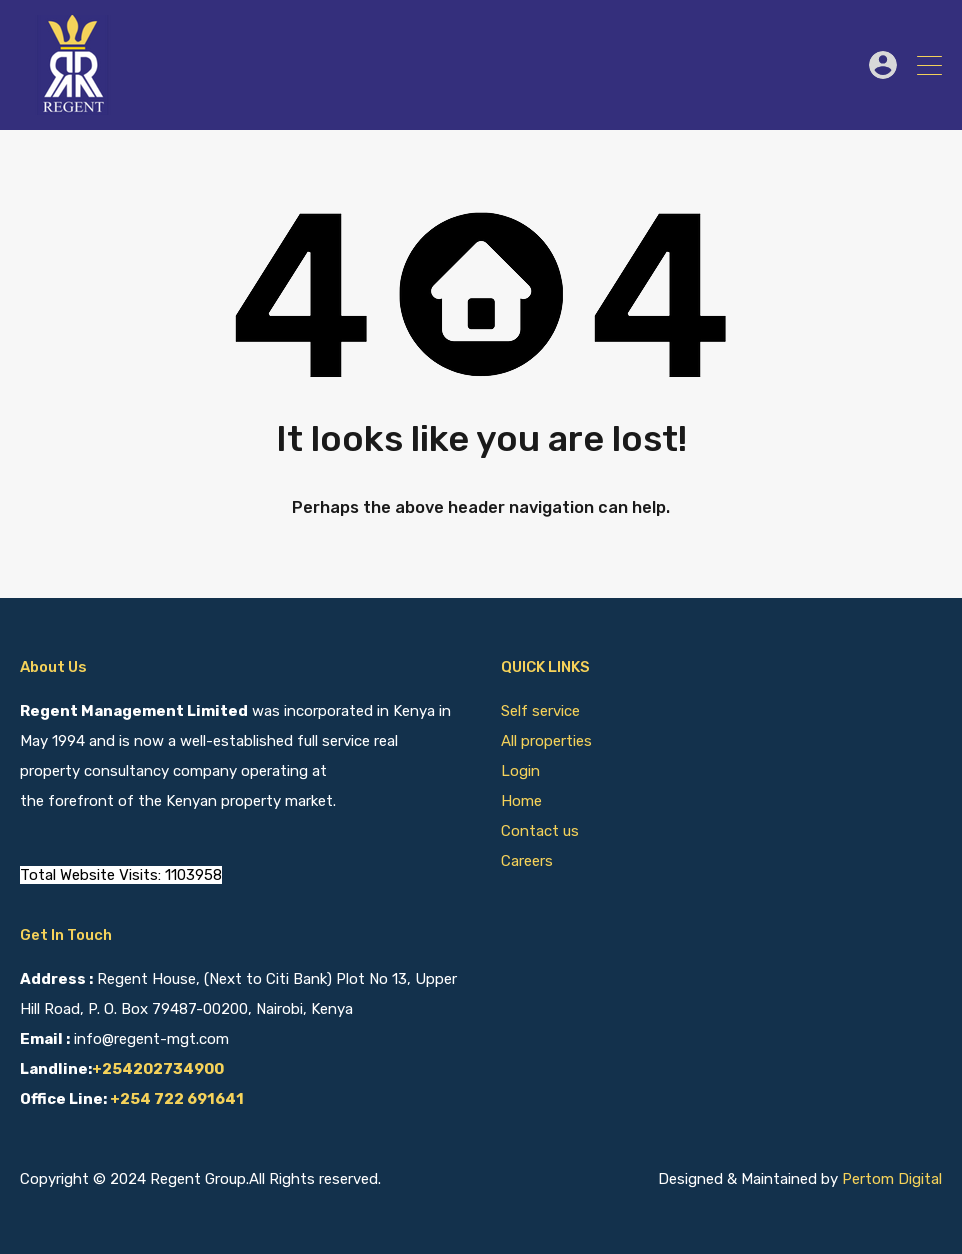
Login (520, 771)
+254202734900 (158, 1069)
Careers (527, 861)
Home (521, 801)
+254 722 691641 (177, 1099)
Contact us (540, 831)
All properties (546, 741)
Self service (542, 711)
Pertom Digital (892, 1179)
